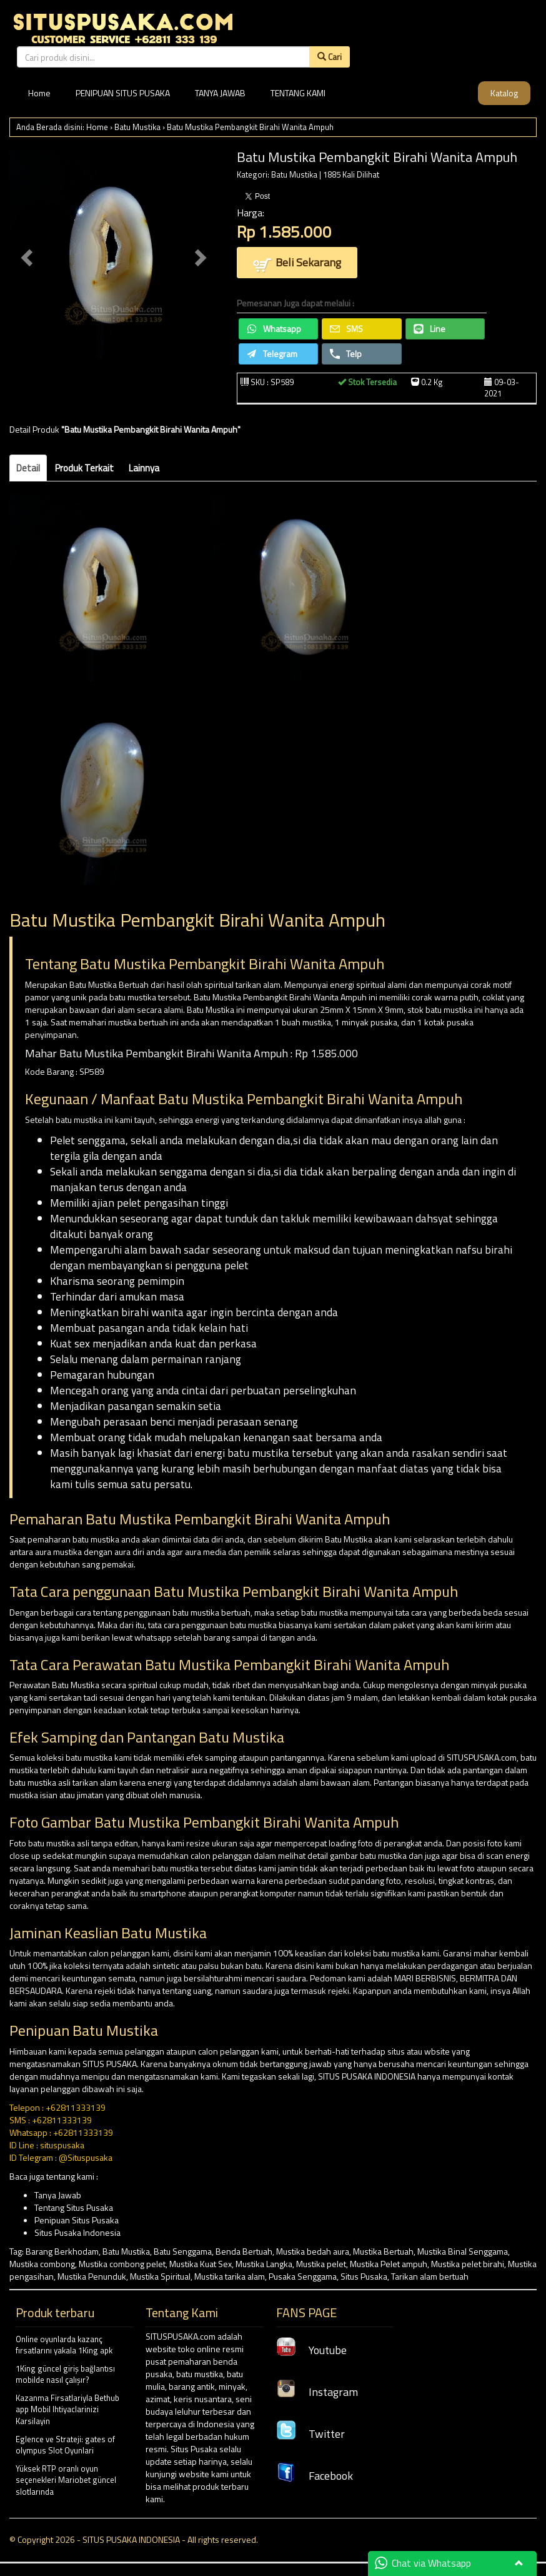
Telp (346, 353)
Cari (329, 56)
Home (39, 92)
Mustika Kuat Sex (200, 2263)
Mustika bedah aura (312, 2251)
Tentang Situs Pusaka (73, 2207)
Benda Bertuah (244, 2251)
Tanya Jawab (57, 2194)
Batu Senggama (183, 2251)
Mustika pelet (321, 2263)
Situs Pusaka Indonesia (77, 2232)
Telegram (272, 353)
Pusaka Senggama (303, 2276)
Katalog (504, 92)
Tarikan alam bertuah (430, 2276)
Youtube (311, 2350)
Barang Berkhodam (62, 2251)
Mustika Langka (264, 2263)
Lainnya (144, 468)
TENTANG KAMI (298, 92)
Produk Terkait (84, 468)
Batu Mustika (137, 127)
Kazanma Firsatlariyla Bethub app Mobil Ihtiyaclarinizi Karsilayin (67, 2409)
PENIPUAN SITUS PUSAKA (123, 92)
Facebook (314, 2475)
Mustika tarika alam (229, 2276)
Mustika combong (42, 2263)
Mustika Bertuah (383, 2251)
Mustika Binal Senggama (462, 2251)
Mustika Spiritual (160, 2276)
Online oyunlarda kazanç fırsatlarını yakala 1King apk (64, 2345)
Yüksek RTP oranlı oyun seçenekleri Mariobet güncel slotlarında (66, 2480)
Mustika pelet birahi (467, 2263)
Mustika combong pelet (122, 2263)
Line (429, 328)
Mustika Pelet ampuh (388, 2263)
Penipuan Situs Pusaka (76, 2219)
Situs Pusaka (363, 2276)
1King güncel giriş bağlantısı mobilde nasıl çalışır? (65, 2374)
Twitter (310, 2433)
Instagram (317, 2391)
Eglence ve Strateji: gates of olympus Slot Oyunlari (65, 2445)
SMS (346, 328)
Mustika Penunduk (91, 2276)
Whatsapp (274, 328)
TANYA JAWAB (220, 92)
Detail (28, 468)
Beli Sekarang (297, 263)
